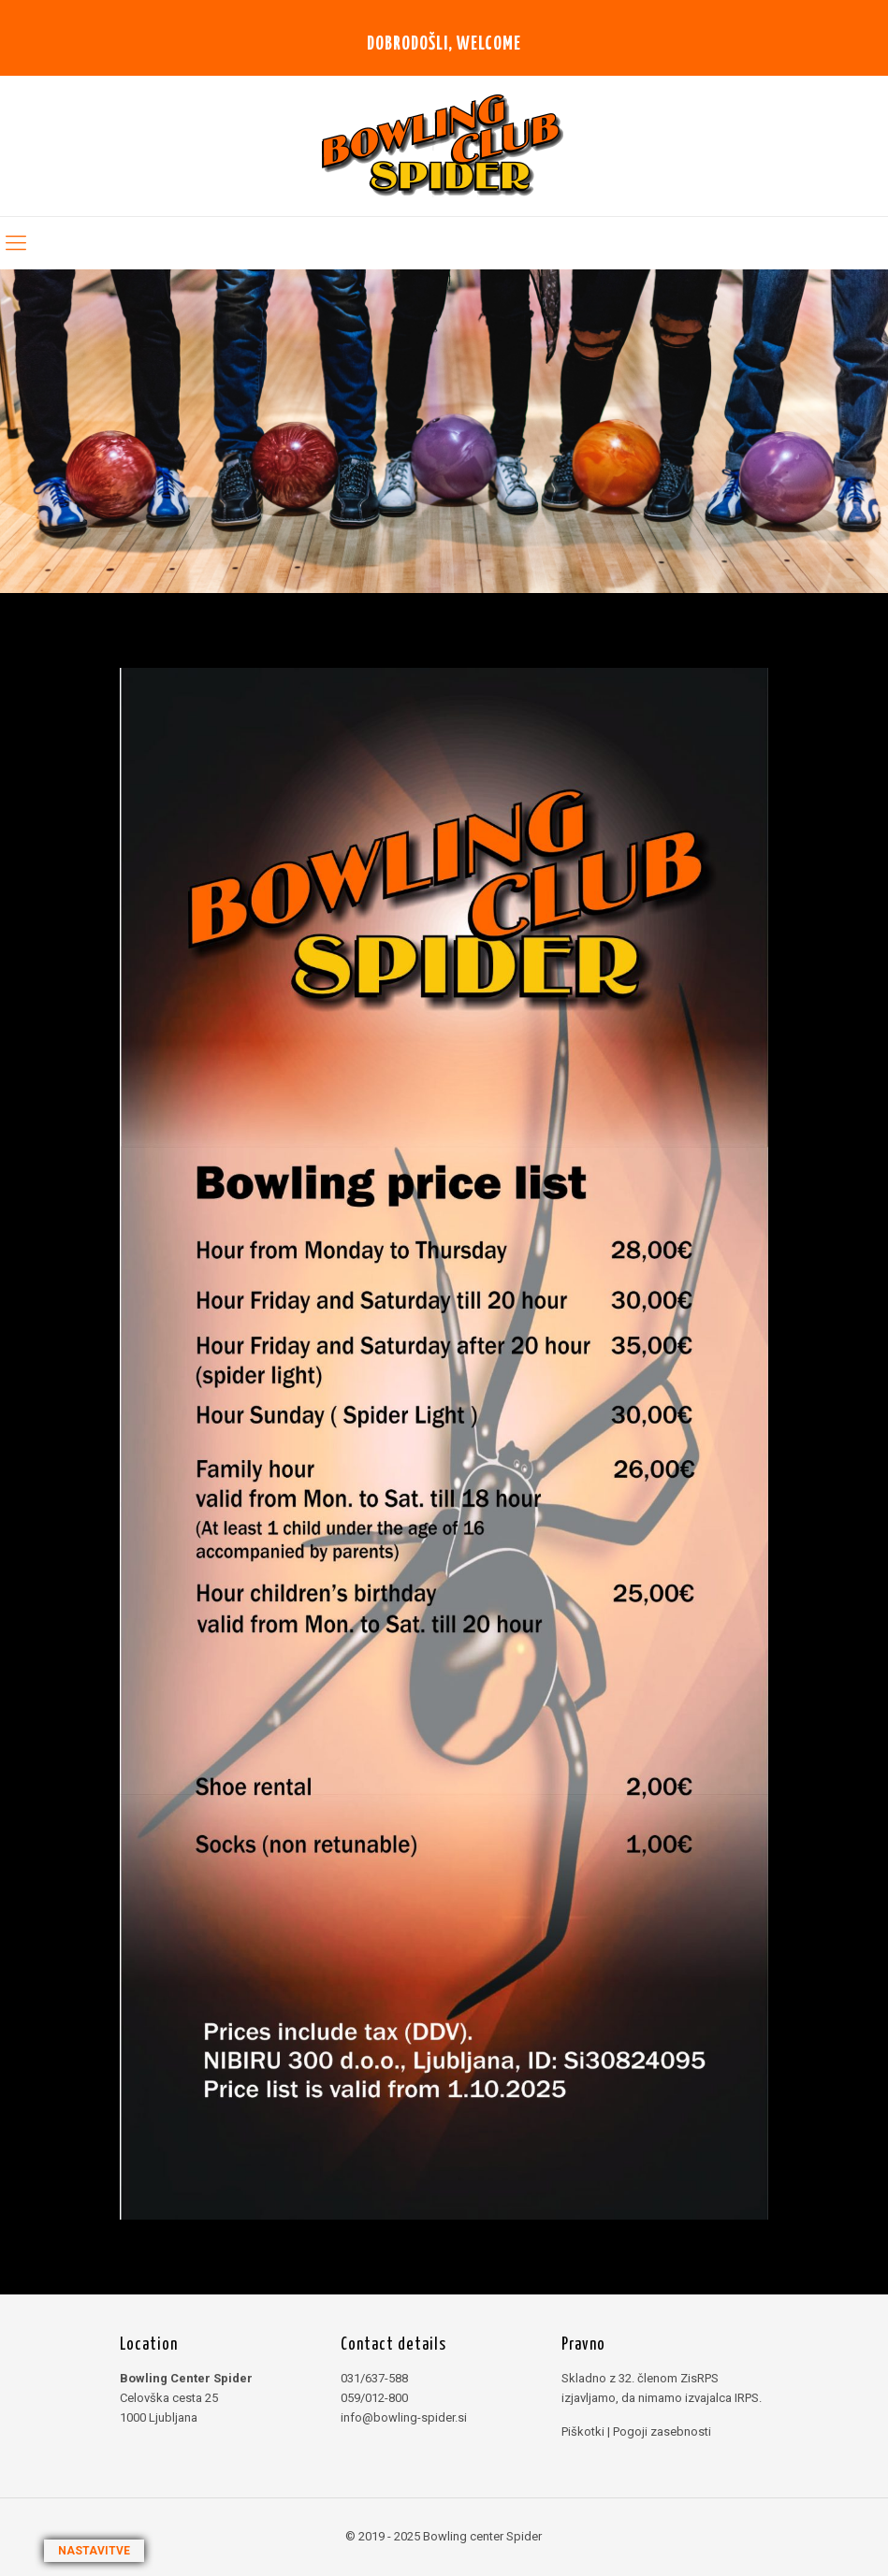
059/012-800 (374, 2398)
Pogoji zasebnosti (662, 2431)
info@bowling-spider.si (404, 2417)
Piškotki (582, 2431)
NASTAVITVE (94, 2550)
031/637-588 (374, 2378)
